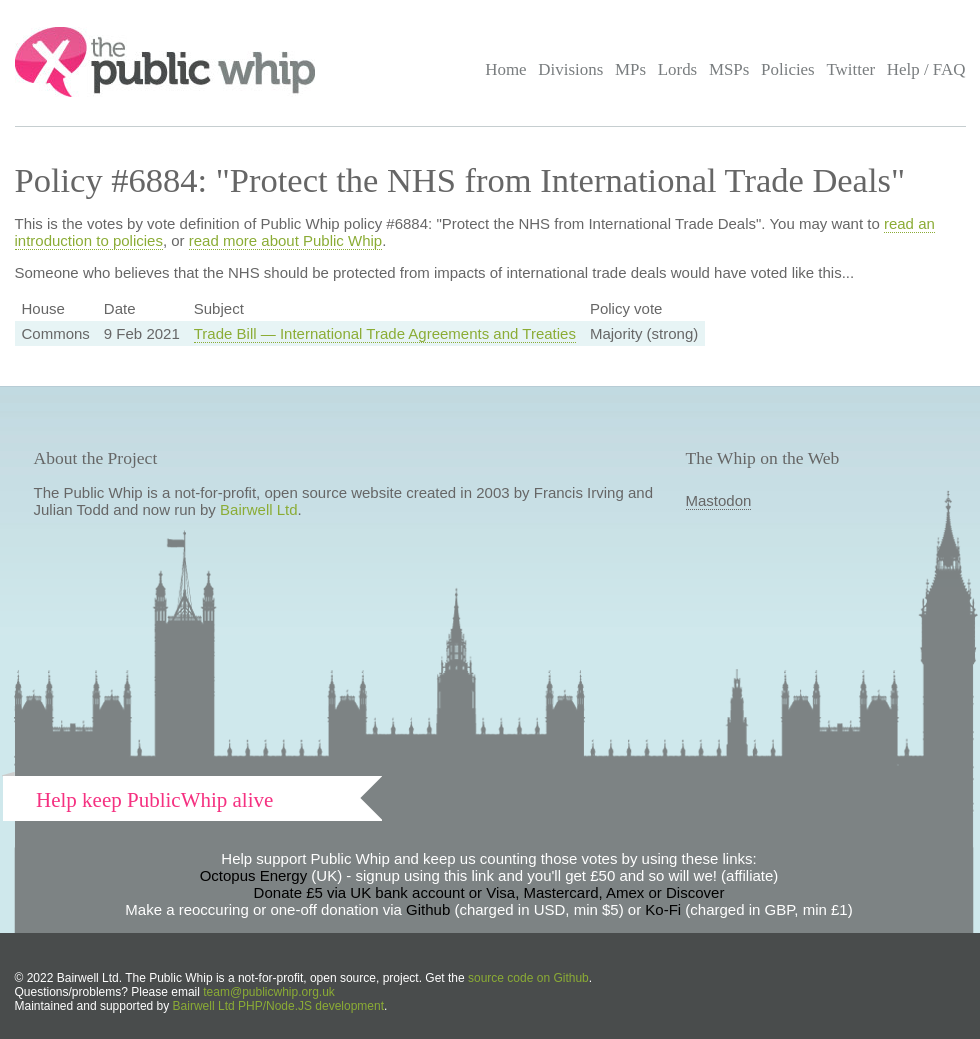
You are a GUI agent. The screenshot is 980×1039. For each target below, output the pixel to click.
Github (428, 909)
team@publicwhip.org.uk (269, 992)
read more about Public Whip (285, 240)
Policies (788, 69)
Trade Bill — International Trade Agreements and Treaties (385, 333)
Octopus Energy (254, 875)
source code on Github (528, 978)
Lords (678, 69)
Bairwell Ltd (259, 509)
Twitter (850, 69)
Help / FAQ (926, 69)
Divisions (570, 69)
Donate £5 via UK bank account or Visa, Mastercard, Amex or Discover (489, 892)
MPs (630, 69)
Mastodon (719, 500)
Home (505, 69)
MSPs (729, 69)
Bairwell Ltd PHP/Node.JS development (278, 1006)
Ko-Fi (663, 909)
